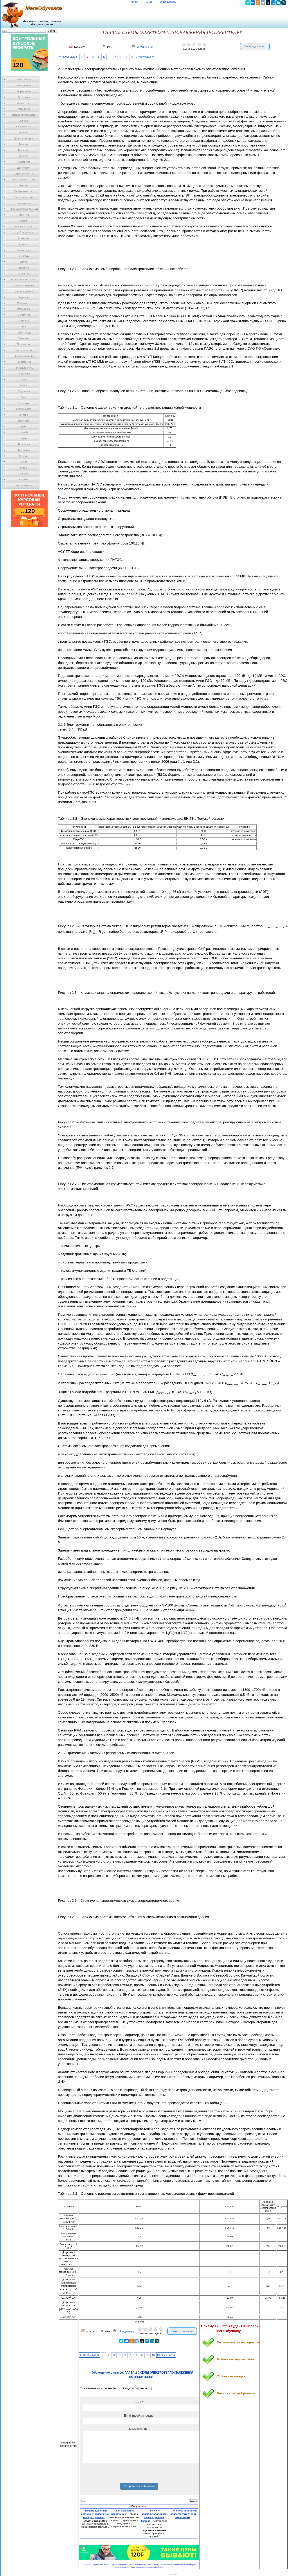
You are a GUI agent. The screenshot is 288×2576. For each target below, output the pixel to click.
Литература (24, 256)
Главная (134, 2)
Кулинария (23, 238)
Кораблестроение (24, 232)
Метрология (24, 315)
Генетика (23, 144)
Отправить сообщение (139, 2486)
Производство (24, 362)
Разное (23, 385)
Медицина (23, 297)
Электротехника (23, 485)
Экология (23, 473)
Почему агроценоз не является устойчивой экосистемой (183, 2514)
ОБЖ (23, 326)
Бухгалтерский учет (24, 138)
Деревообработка (24, 173)
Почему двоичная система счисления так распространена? (95, 2514)
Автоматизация (23, 79)
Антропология (24, 91)
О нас (149, 2)
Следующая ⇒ (145, 56)
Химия (23, 462)
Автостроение (24, 85)
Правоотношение (24, 350)
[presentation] (111, 2474)
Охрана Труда (24, 332)
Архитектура (23, 103)
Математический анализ (23, 279)
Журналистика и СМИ (23, 179)
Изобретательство (23, 191)
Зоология (23, 185)
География (23, 150)
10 (132, 57)
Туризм (23, 426)
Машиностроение (24, 291)
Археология (24, 97)
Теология (23, 415)
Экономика (23, 479)
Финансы (23, 456)
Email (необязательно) (139, 2415)
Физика (23, 438)
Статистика (23, 403)
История (23, 220)
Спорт (24, 397)
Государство (23, 162)
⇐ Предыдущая (68, 56)
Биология (23, 120)
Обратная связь (168, 2)
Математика (23, 273)
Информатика (24, 203)
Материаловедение (24, 285)
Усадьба (23, 432)
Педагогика (24, 338)
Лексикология (24, 250)
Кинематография (24, 226)
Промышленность (24, 368)
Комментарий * (139, 2428)
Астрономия (23, 109)
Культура (23, 244)
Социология (24, 391)
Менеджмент (23, 303)
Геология (23, 156)
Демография (23, 168)
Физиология (24, 444)
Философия (24, 450)
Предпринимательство (23, 115)
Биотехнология (23, 126)
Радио (24, 379)
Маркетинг (23, 268)
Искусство (24, 215)
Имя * (139, 2402)
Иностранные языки (23, 197)
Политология (23, 344)
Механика (24, 320)
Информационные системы (24, 209)
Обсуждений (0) (144, 47)
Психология (24, 373)
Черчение (24, 468)
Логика (23, 262)
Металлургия (23, 309)
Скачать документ (255, 46)
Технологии (24, 420)
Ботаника (23, 132)
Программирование (24, 356)
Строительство (23, 409)
